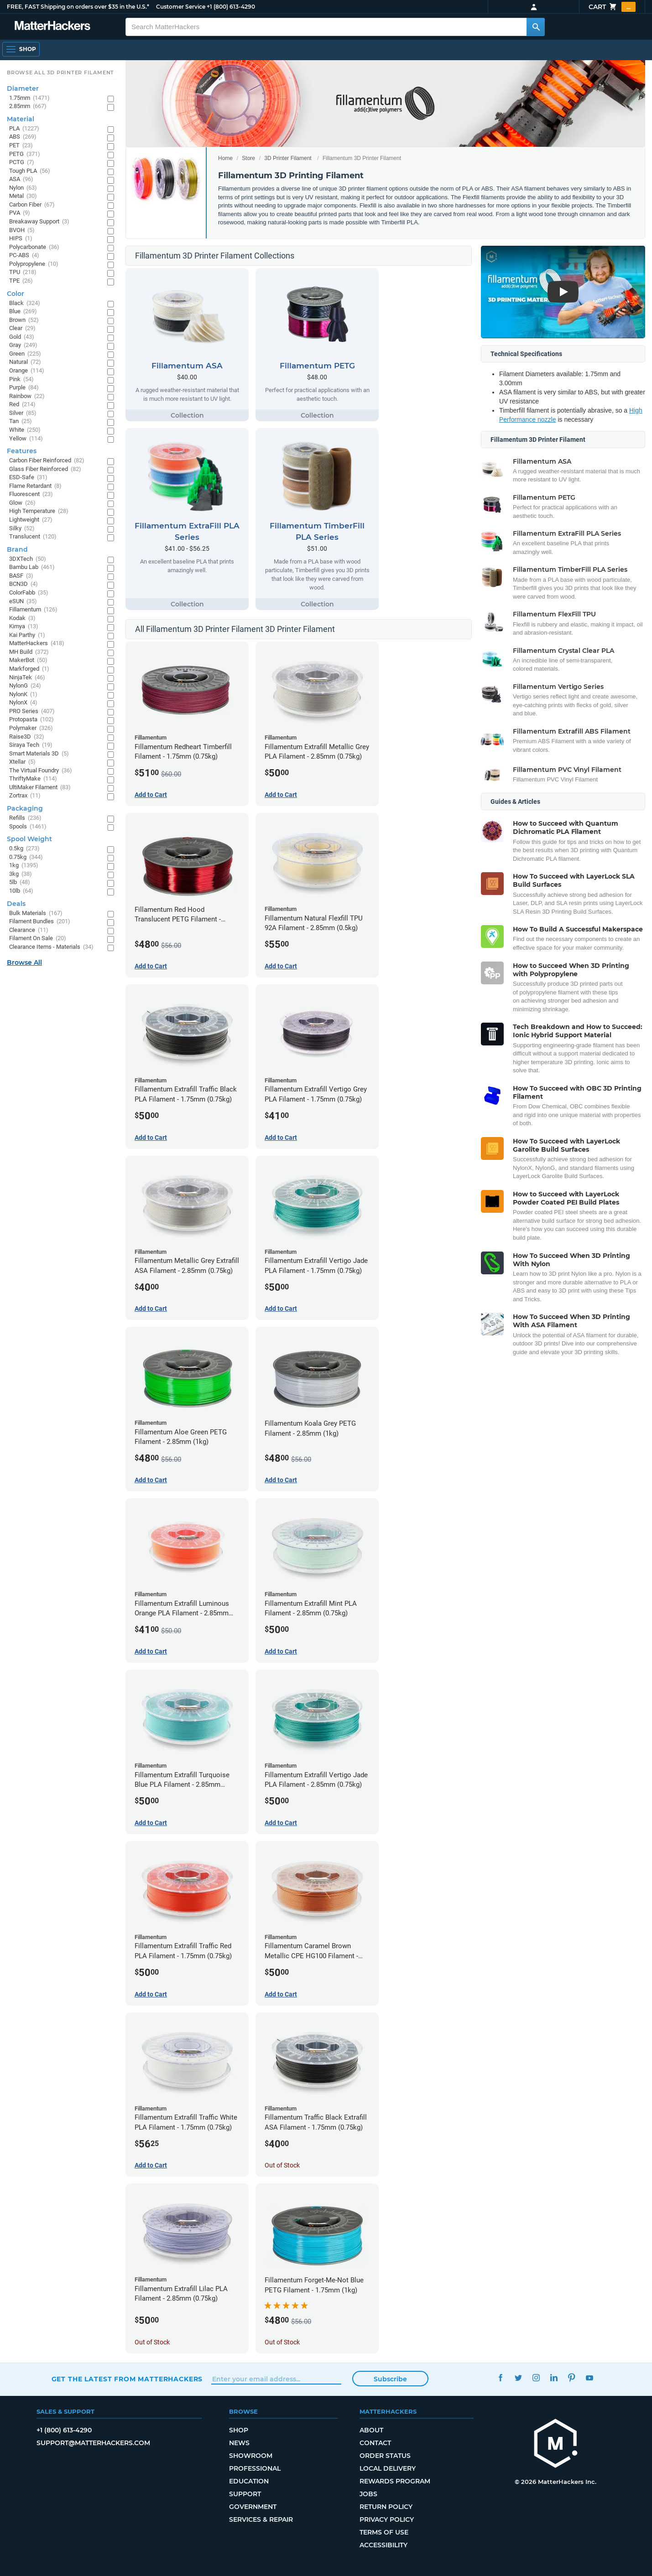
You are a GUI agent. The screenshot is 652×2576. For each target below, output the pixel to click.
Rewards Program (395, 2481)
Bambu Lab (32, 567)
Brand (17, 549)
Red (22, 404)
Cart (612, 7)
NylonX (23, 702)
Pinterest (571, 2378)
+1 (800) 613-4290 (231, 6)
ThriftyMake (33, 779)
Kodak (22, 618)
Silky (22, 528)
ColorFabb (28, 593)
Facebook (500, 2378)
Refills (25, 818)
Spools (28, 826)
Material (20, 119)
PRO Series (32, 711)
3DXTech (27, 559)
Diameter (23, 88)
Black (24, 303)
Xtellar (22, 762)
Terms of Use (384, 2532)
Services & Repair (261, 2519)
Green (25, 354)
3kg (20, 874)
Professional (255, 2468)
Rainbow (27, 396)
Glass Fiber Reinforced (45, 469)
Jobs (368, 2494)
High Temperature (38, 511)
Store (248, 158)
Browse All (24, 962)
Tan (20, 421)
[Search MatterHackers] (536, 27)
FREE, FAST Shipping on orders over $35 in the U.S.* (78, 6)
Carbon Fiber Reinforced (46, 460)
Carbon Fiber (32, 205)
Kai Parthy (27, 635)
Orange (26, 371)
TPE (21, 281)
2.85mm (28, 106)
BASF (21, 576)
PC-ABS (24, 255)
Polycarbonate (34, 247)
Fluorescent (31, 494)
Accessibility (383, 2545)
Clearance (28, 930)
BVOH (22, 230)
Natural (25, 362)
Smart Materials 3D (39, 754)
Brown (24, 320)
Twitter (518, 2378)
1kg (23, 865)
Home (225, 158)
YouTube (589, 2378)
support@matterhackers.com (93, 2443)
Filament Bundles (39, 921)
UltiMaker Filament (40, 787)
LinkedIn (554, 2378)
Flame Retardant (35, 486)
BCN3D (23, 584)
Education (249, 2481)
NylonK (23, 694)
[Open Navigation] (21, 49)
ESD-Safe (28, 477)
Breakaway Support (39, 221)
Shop (238, 2430)
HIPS (20, 238)
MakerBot (28, 660)
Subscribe (390, 2379)
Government (252, 2507)
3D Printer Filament (287, 158)
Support (245, 2494)
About (371, 2430)
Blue (23, 311)
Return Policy (386, 2507)
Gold (21, 337)
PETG (24, 154)
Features (22, 451)
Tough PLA (29, 171)
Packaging (25, 808)
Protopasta (31, 719)
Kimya (23, 626)
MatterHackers (36, 643)
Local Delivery (388, 2468)
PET (21, 145)
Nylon (23, 188)
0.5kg (24, 848)
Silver (23, 413)
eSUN (23, 601)
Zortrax (25, 795)
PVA (19, 213)
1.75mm (29, 98)
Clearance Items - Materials (51, 947)
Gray (23, 345)
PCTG (21, 162)
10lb (21, 891)
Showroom (250, 2456)
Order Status (385, 2456)
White (25, 430)
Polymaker (31, 728)
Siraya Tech (30, 745)
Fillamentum (33, 609)
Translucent (33, 537)
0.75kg (26, 857)
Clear (22, 328)
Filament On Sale (37, 938)
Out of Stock (282, 2165)
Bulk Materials (36, 913)
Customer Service (180, 6)
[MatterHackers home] (556, 2444)
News (239, 2443)
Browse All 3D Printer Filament (60, 72)
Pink (21, 379)
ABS (23, 137)
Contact (375, 2443)
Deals (16, 904)
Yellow (26, 439)
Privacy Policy (387, 2519)
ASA (21, 179)
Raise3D (26, 737)
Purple (24, 387)
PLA (24, 128)
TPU (23, 272)
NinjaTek (27, 677)
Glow (22, 503)
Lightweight (30, 520)
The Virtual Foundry (40, 770)
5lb (19, 882)
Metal (23, 196)
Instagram (536, 2378)
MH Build (29, 652)
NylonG (25, 686)
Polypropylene (33, 264)
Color (15, 294)
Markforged (29, 669)
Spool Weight (29, 839)
